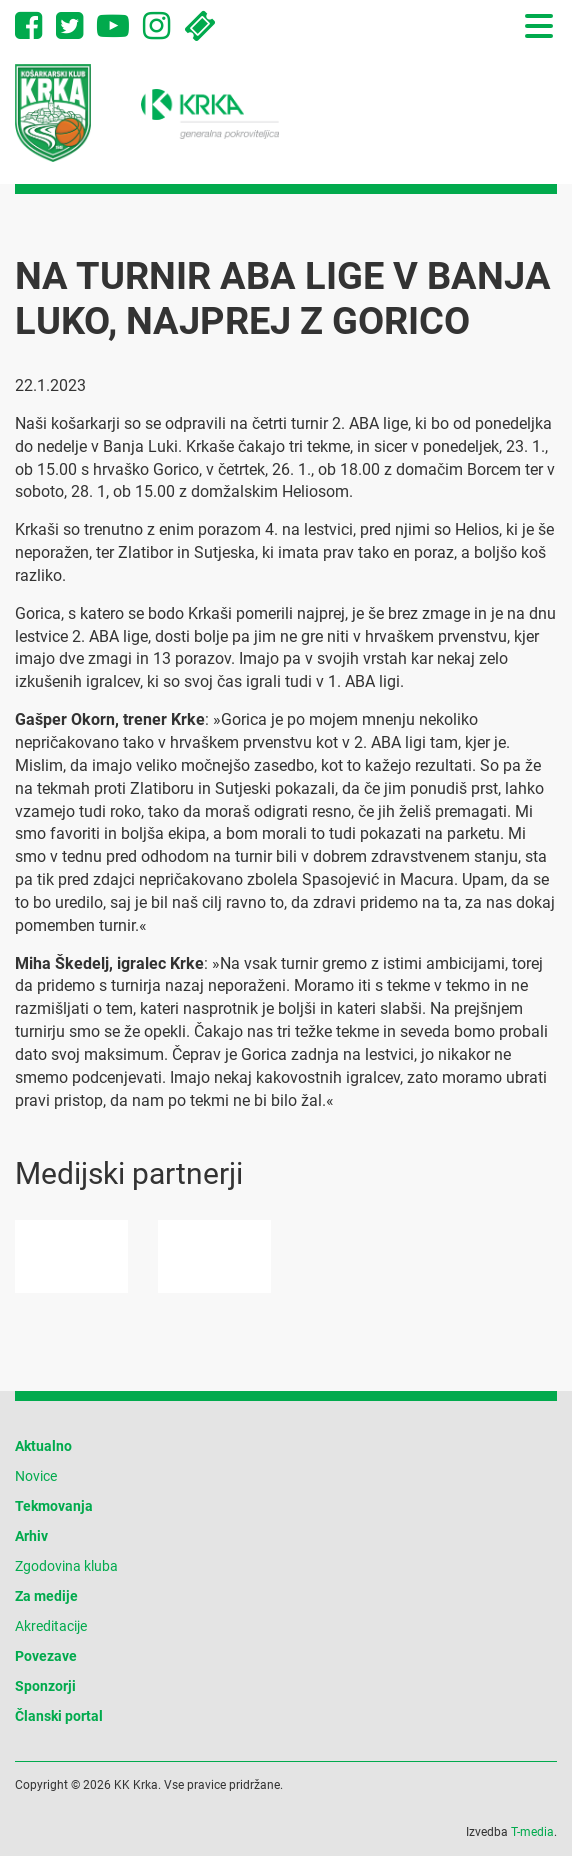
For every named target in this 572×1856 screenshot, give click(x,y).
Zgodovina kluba (66, 1566)
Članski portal (59, 1716)
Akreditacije (51, 1626)
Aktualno (43, 1446)
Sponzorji (45, 1686)
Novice (36, 1476)
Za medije (46, 1596)
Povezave (46, 1656)
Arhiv (31, 1536)
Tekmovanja (54, 1506)
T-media (532, 1832)
